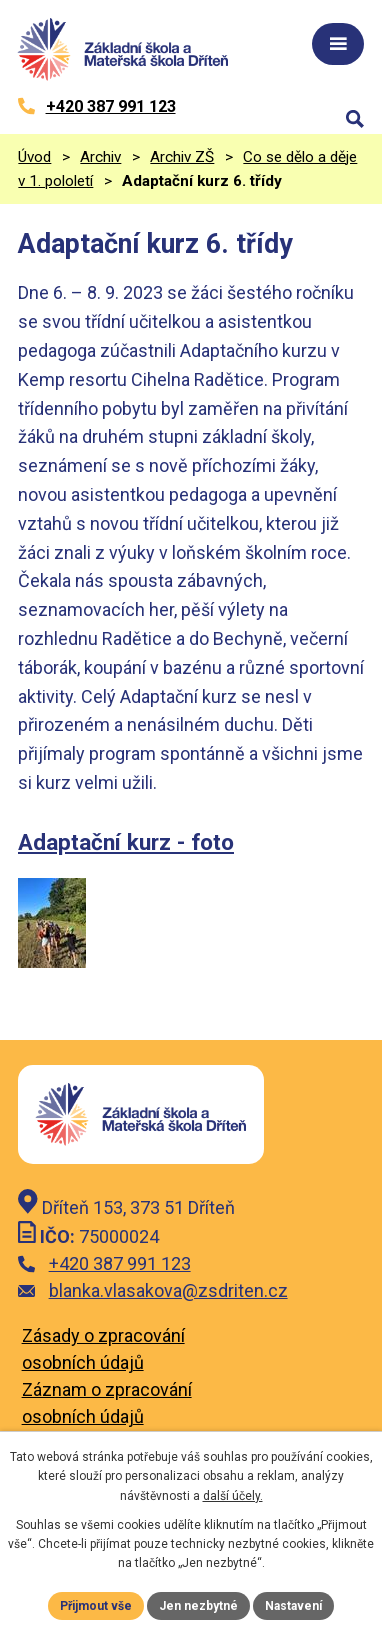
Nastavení (293, 1606)
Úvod (34, 157)
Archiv (100, 157)
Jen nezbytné (198, 1606)
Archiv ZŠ (182, 157)
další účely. (233, 1496)
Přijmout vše (96, 1606)
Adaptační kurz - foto (126, 842)
